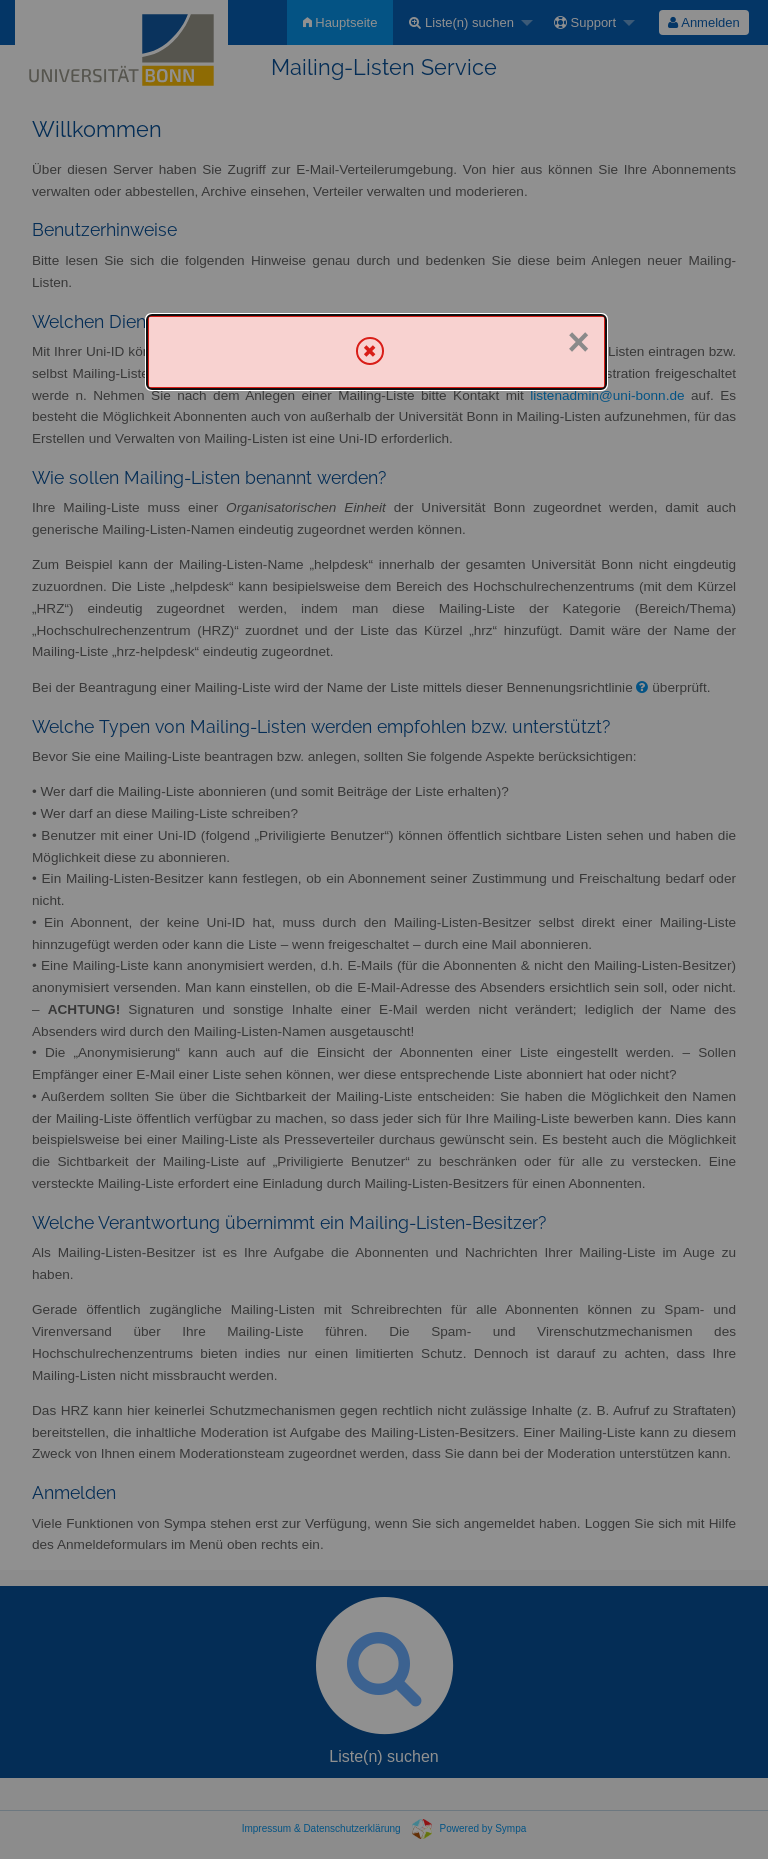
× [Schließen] (578, 342)
